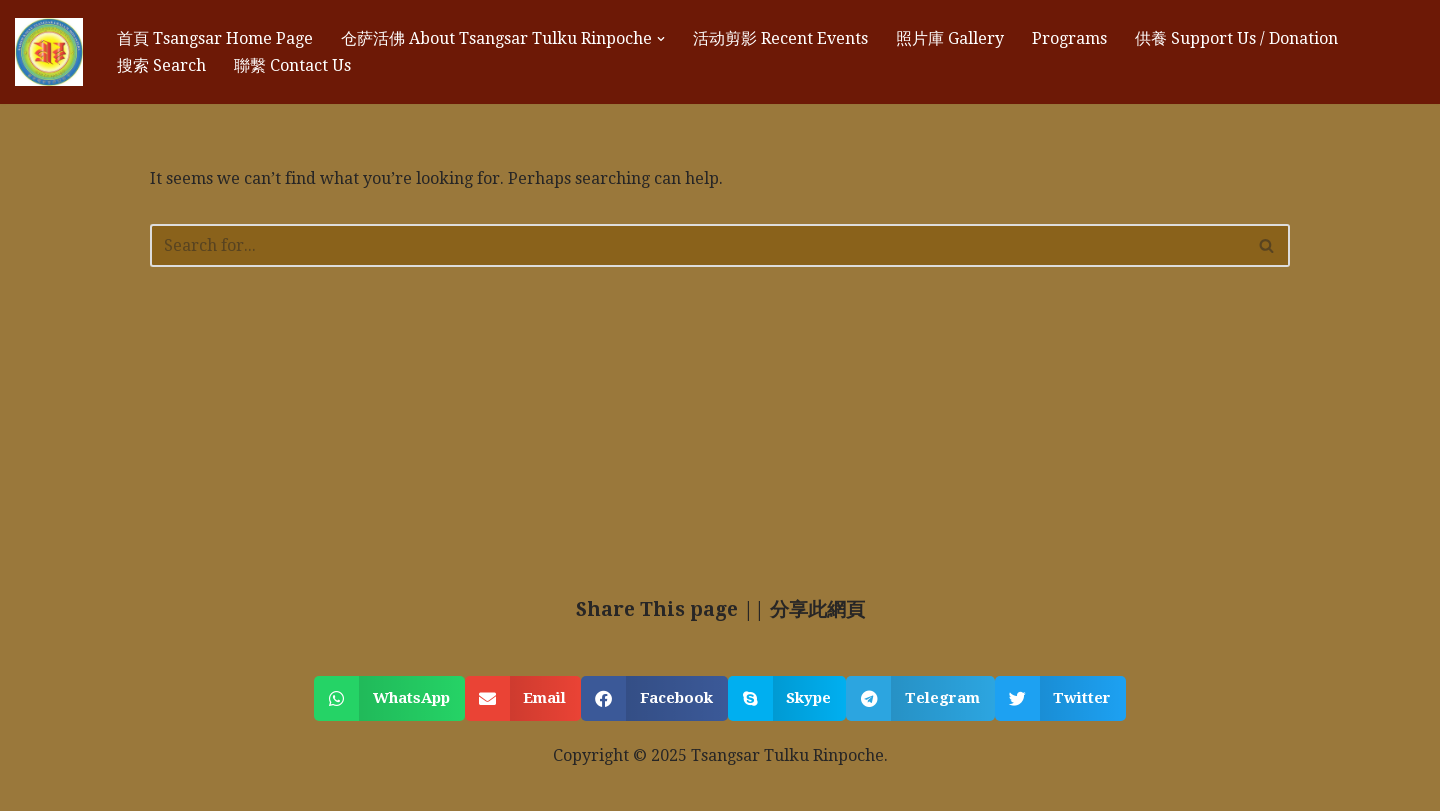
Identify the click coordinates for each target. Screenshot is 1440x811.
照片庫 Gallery (950, 38)
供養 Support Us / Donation (1236, 38)
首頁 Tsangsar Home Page (215, 38)
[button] (661, 39)
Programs (1069, 38)
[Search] (697, 245)
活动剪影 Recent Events (780, 38)
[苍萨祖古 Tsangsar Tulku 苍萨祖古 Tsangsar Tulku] (49, 52)
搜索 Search (161, 65)
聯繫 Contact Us (292, 65)
